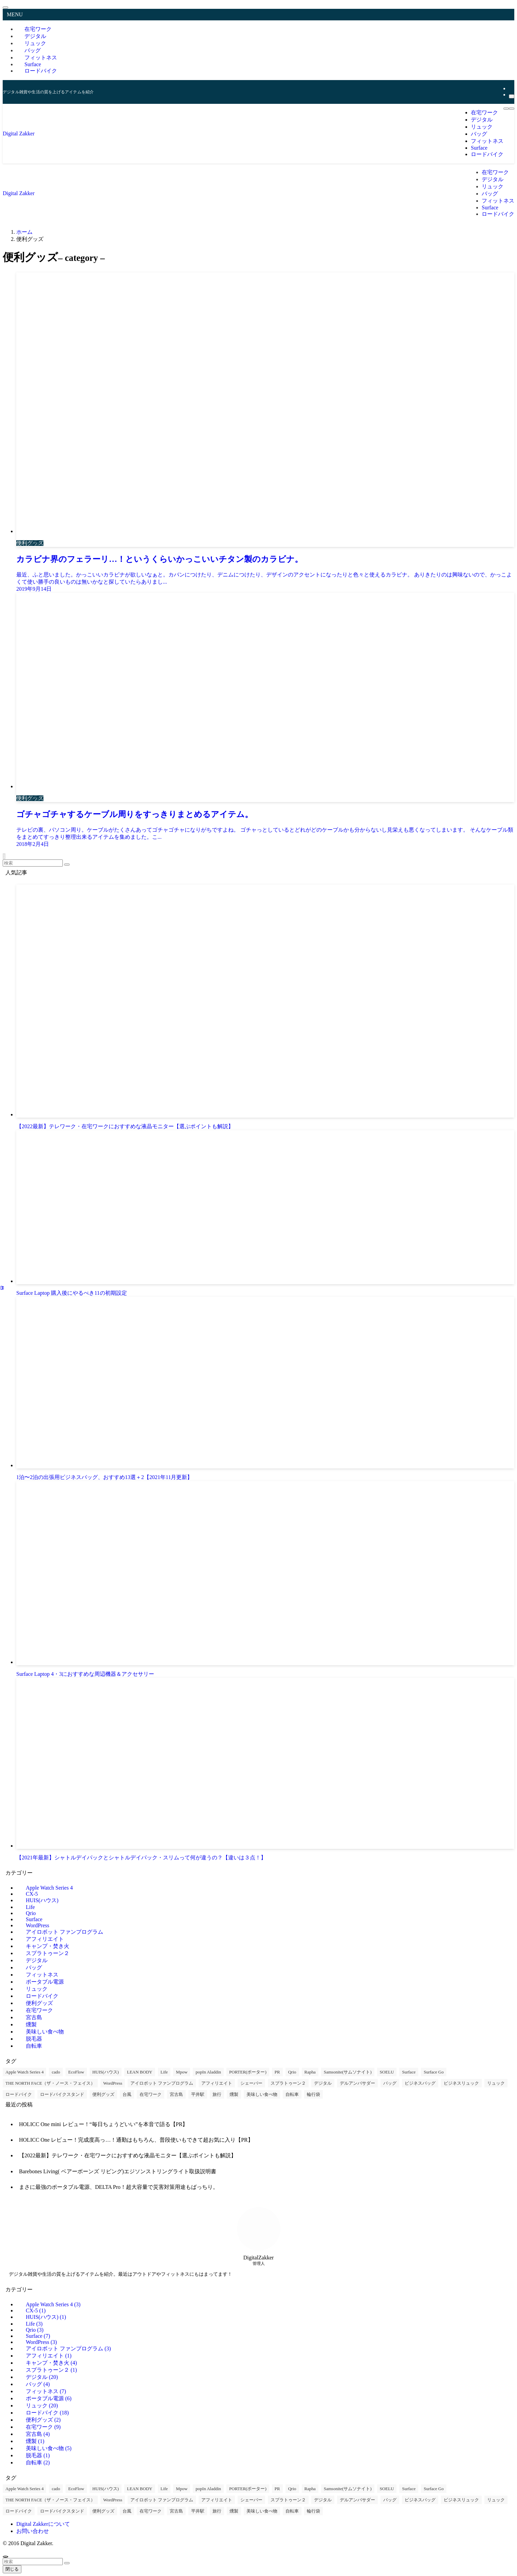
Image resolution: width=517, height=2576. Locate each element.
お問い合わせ (32, 2531)
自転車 (34, 2046)
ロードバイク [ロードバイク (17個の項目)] (18, 2094)
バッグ (34, 1967)
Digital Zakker (19, 133)
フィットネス (42, 1974)
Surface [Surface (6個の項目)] (409, 2072)
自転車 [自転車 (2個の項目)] (292, 2094)
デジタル (37, 1960)
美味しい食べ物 (45, 2031)
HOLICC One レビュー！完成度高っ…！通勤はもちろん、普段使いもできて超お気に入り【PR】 (136, 2140)
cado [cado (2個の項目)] (56, 2072)
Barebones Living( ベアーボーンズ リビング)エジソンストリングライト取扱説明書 (117, 2171)
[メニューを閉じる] (5, 7)
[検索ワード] (33, 863)
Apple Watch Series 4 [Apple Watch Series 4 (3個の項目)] (24, 2072)
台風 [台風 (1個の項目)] (127, 2094)
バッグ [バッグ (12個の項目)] (389, 2083)
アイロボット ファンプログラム (64, 1932)
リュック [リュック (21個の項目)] (496, 2083)
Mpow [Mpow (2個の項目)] (181, 2072)
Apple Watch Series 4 (49, 1888)
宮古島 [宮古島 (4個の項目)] (176, 2094)
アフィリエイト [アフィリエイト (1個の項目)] (216, 2083)
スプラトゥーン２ (47, 1953)
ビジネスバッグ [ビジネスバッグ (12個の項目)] (420, 2083)
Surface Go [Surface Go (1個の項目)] (434, 2072)
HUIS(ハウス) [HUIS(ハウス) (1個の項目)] (105, 2072)
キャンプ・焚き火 (47, 1946)
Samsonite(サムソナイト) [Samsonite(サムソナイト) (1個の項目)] (348, 2072)
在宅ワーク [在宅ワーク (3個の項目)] (151, 2094)
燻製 (31, 2024)
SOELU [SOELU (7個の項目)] (387, 2072)
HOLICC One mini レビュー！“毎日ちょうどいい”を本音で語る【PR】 (103, 2124)
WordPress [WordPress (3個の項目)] (112, 2083)
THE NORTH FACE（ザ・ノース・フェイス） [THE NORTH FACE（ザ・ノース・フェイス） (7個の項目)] (50, 2083)
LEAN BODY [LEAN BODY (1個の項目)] (139, 2072)
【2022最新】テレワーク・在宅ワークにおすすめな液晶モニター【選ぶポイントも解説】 (127, 2155)
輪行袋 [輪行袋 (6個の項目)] (313, 2094)
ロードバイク (40, 71)
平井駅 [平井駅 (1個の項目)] (197, 2094)
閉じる (12, 2569)
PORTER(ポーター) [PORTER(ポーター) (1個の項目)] (247, 2072)
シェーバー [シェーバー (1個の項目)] (251, 2083)
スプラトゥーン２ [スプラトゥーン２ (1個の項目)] (288, 2083)
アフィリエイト (45, 1939)
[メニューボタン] (506, 109)
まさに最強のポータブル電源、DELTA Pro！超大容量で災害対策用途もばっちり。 (118, 2187)
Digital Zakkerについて (43, 2524)
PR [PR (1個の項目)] (277, 2072)
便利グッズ (39, 2003)
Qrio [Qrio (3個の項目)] (292, 2072)
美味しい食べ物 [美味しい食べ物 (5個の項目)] (261, 2094)
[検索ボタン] (511, 109)
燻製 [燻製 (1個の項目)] (233, 2094)
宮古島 (34, 2017)
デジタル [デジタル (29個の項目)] (323, 2083)
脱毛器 (34, 2039)
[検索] (511, 96)
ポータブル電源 (45, 1982)
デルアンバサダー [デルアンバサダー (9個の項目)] (357, 2083)
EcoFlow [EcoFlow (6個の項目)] (76, 2072)
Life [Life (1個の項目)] (164, 2072)
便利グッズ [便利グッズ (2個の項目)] (103, 2094)
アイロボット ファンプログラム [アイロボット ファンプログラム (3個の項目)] (161, 2083)
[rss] (511, 88)
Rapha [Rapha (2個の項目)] (310, 2072)
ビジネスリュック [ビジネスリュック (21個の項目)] (461, 2083)
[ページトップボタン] (5, 2557)
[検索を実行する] (67, 865)
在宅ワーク (39, 2010)
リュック (37, 1989)
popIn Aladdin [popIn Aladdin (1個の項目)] (208, 2072)
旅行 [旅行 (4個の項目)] (217, 2094)
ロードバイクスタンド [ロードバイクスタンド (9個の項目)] (62, 2094)
